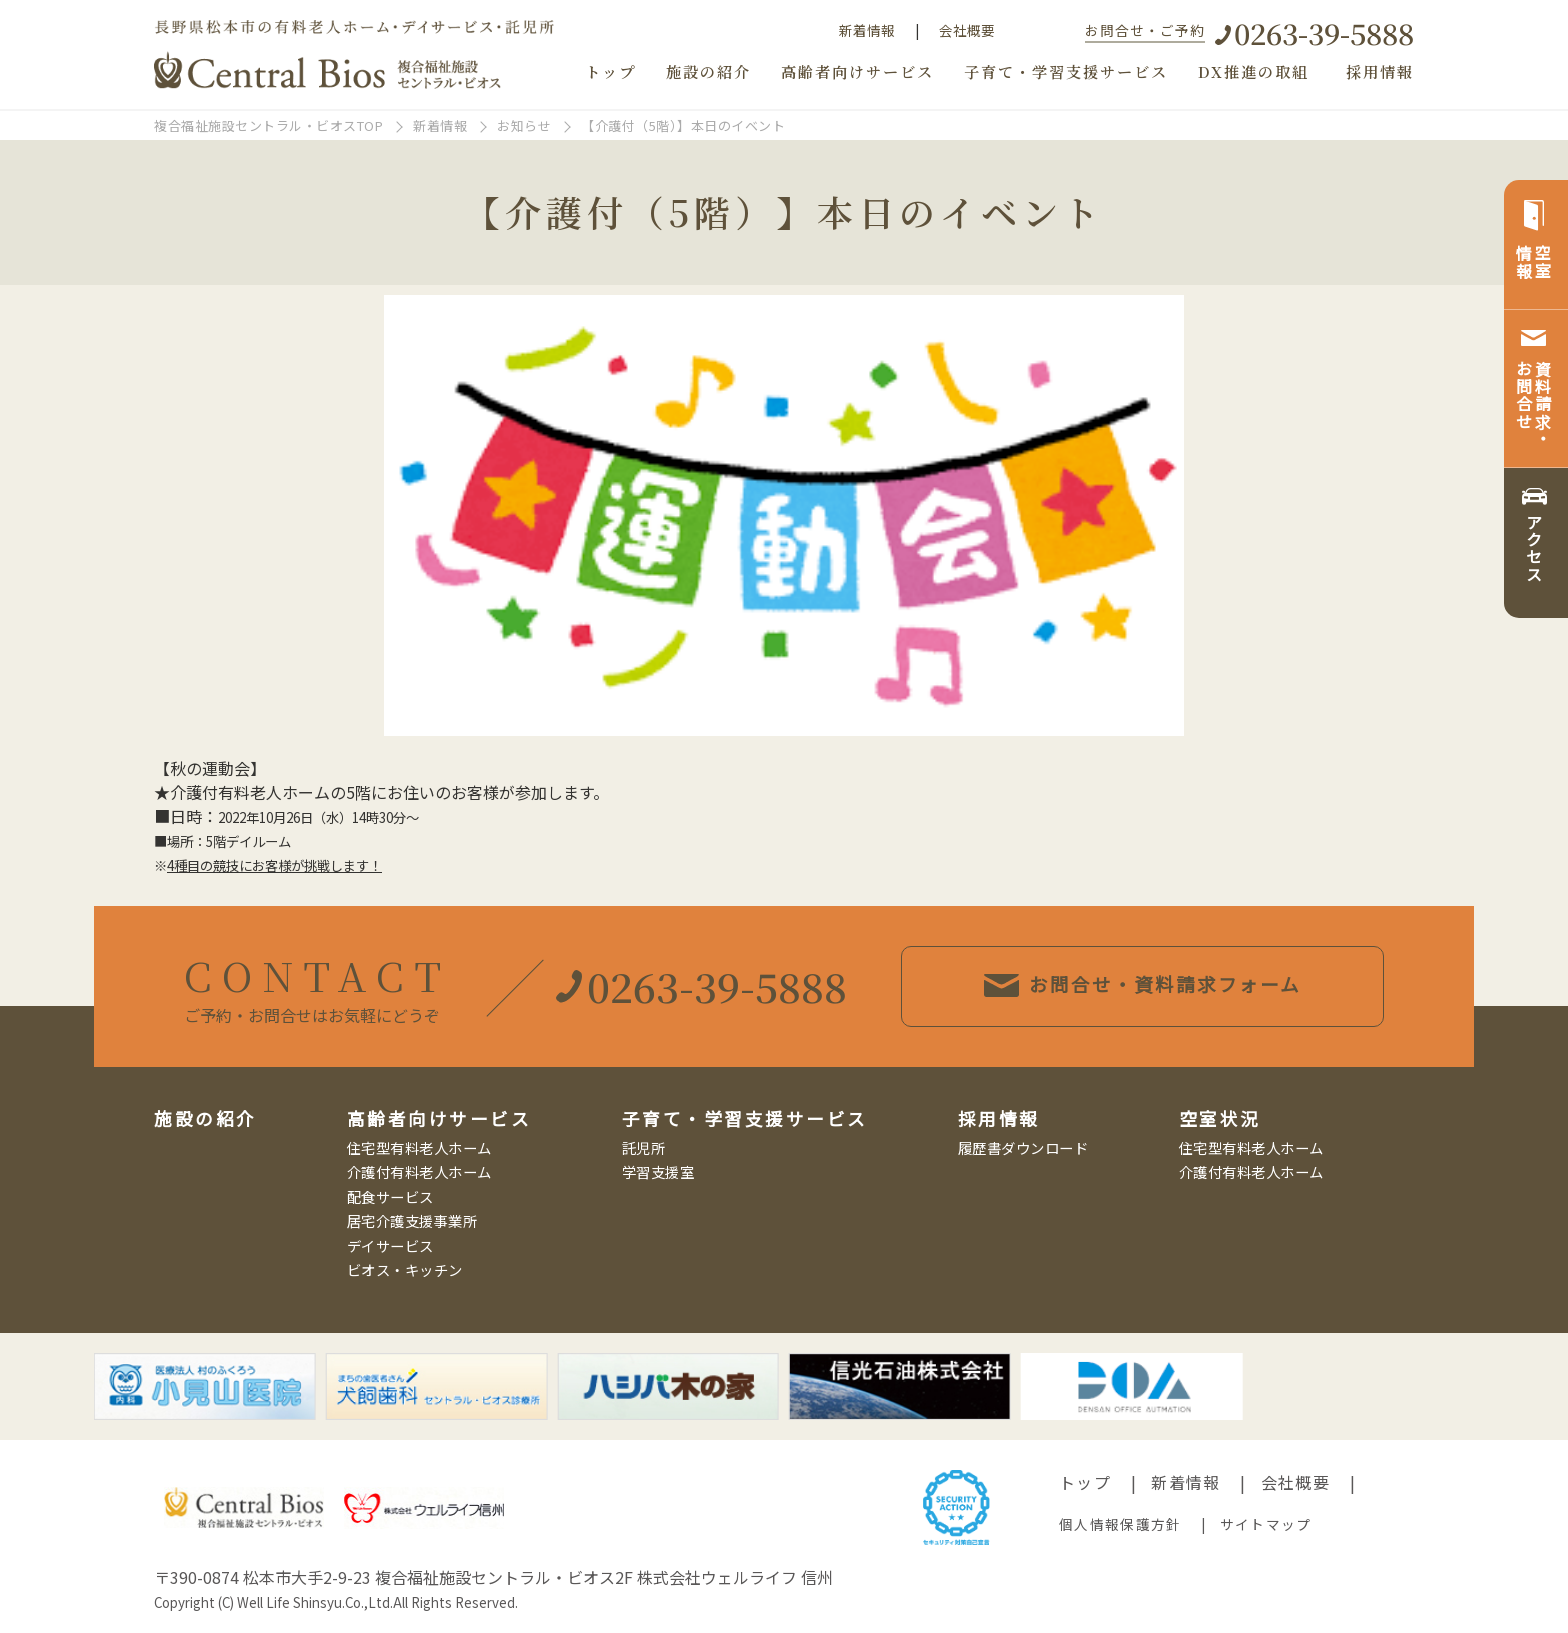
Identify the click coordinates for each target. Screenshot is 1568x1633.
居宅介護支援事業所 (412, 1220)
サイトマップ (1266, 1524)
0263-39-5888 (1324, 32)
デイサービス (390, 1245)
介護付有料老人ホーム (419, 1171)
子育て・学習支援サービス (1066, 71)
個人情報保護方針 (1120, 1524)
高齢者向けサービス (857, 71)
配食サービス (390, 1196)
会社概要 (967, 30)
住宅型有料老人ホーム (419, 1147)
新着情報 (867, 30)
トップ (610, 71)
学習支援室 (658, 1171)
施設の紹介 (708, 71)
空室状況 (1220, 1118)
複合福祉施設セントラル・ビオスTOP (268, 125)
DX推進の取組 (1253, 71)
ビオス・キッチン (405, 1269)
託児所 (644, 1147)
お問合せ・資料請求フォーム (1184, 985)
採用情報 (1380, 71)
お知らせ (524, 125)
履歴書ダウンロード (1023, 1147)
